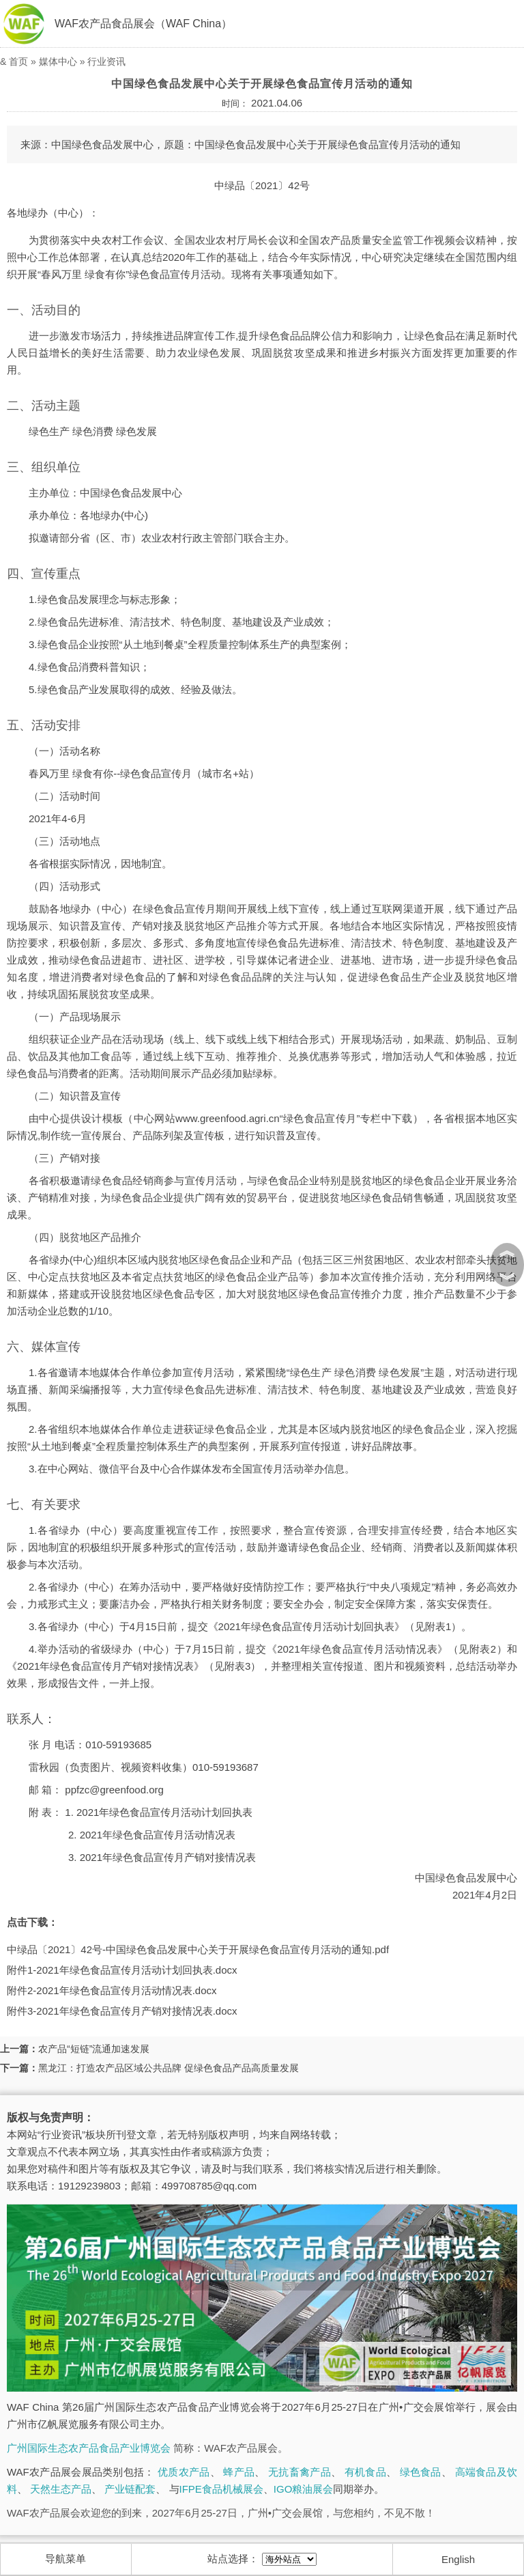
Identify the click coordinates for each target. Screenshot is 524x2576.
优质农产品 (184, 2472)
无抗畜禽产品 (299, 2472)
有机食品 (365, 2472)
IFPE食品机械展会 (221, 2489)
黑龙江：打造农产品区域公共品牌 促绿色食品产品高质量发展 (168, 2067)
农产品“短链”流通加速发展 (93, 2048)
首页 (18, 61)
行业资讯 (106, 61)
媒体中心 (58, 61)
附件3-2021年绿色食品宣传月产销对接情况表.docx (122, 2011)
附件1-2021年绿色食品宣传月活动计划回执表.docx (122, 1970)
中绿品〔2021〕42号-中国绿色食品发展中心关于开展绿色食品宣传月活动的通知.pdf (198, 1949)
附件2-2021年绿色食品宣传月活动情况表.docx (112, 1990)
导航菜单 (65, 2558)
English (458, 2559)
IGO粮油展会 (304, 2489)
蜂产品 (238, 2472)
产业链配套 (130, 2489)
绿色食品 (420, 2472)
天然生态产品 (60, 2489)
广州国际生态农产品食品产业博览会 (89, 2448)
